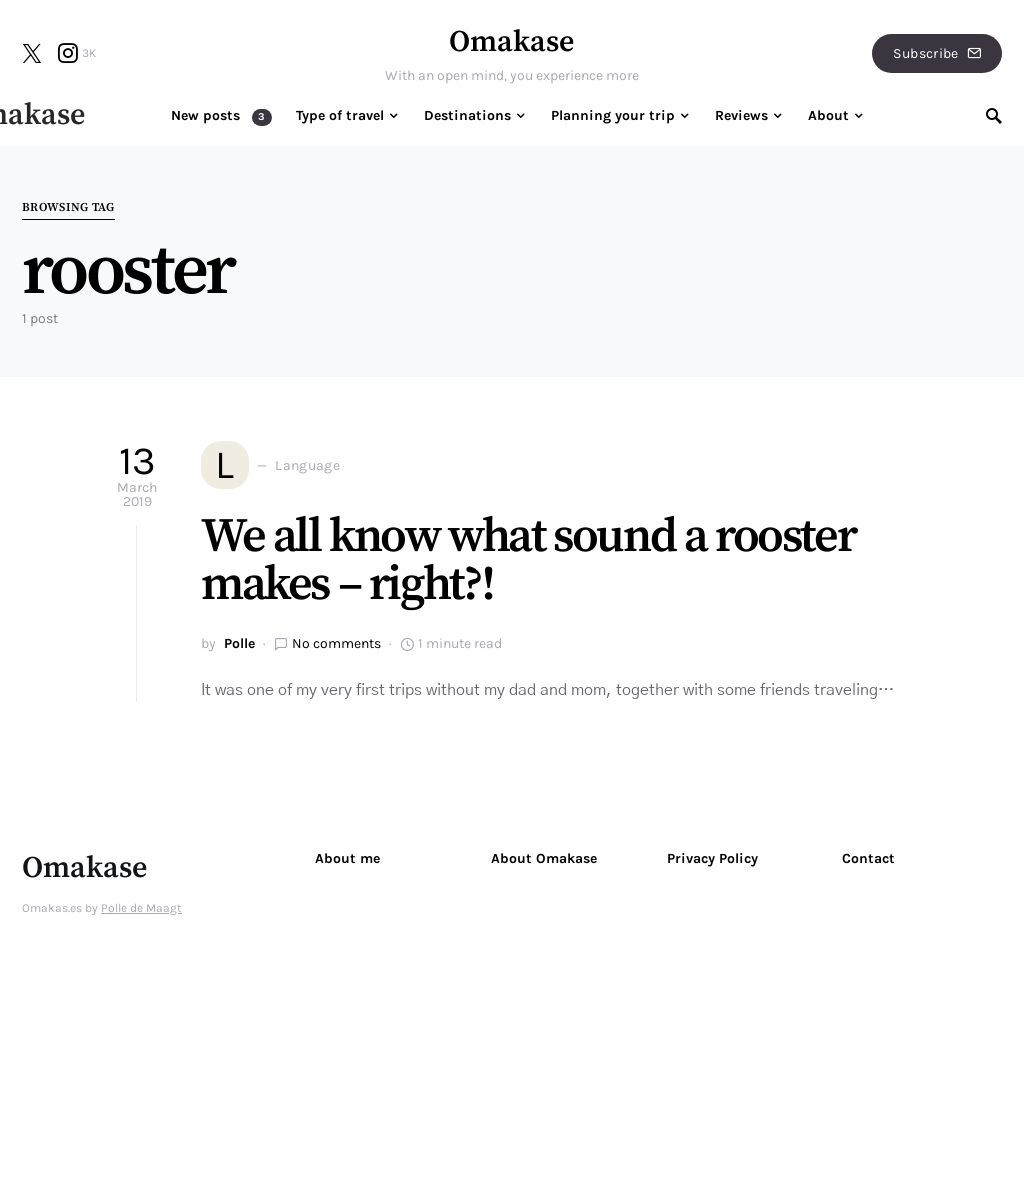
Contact (868, 858)
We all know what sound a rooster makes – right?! (528, 561)
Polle (239, 643)
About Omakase (544, 858)
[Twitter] (32, 53)
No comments (336, 643)
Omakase (511, 42)
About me (347, 858)
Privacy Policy (712, 858)
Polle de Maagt (141, 908)
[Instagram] (77, 53)
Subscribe (937, 53)
